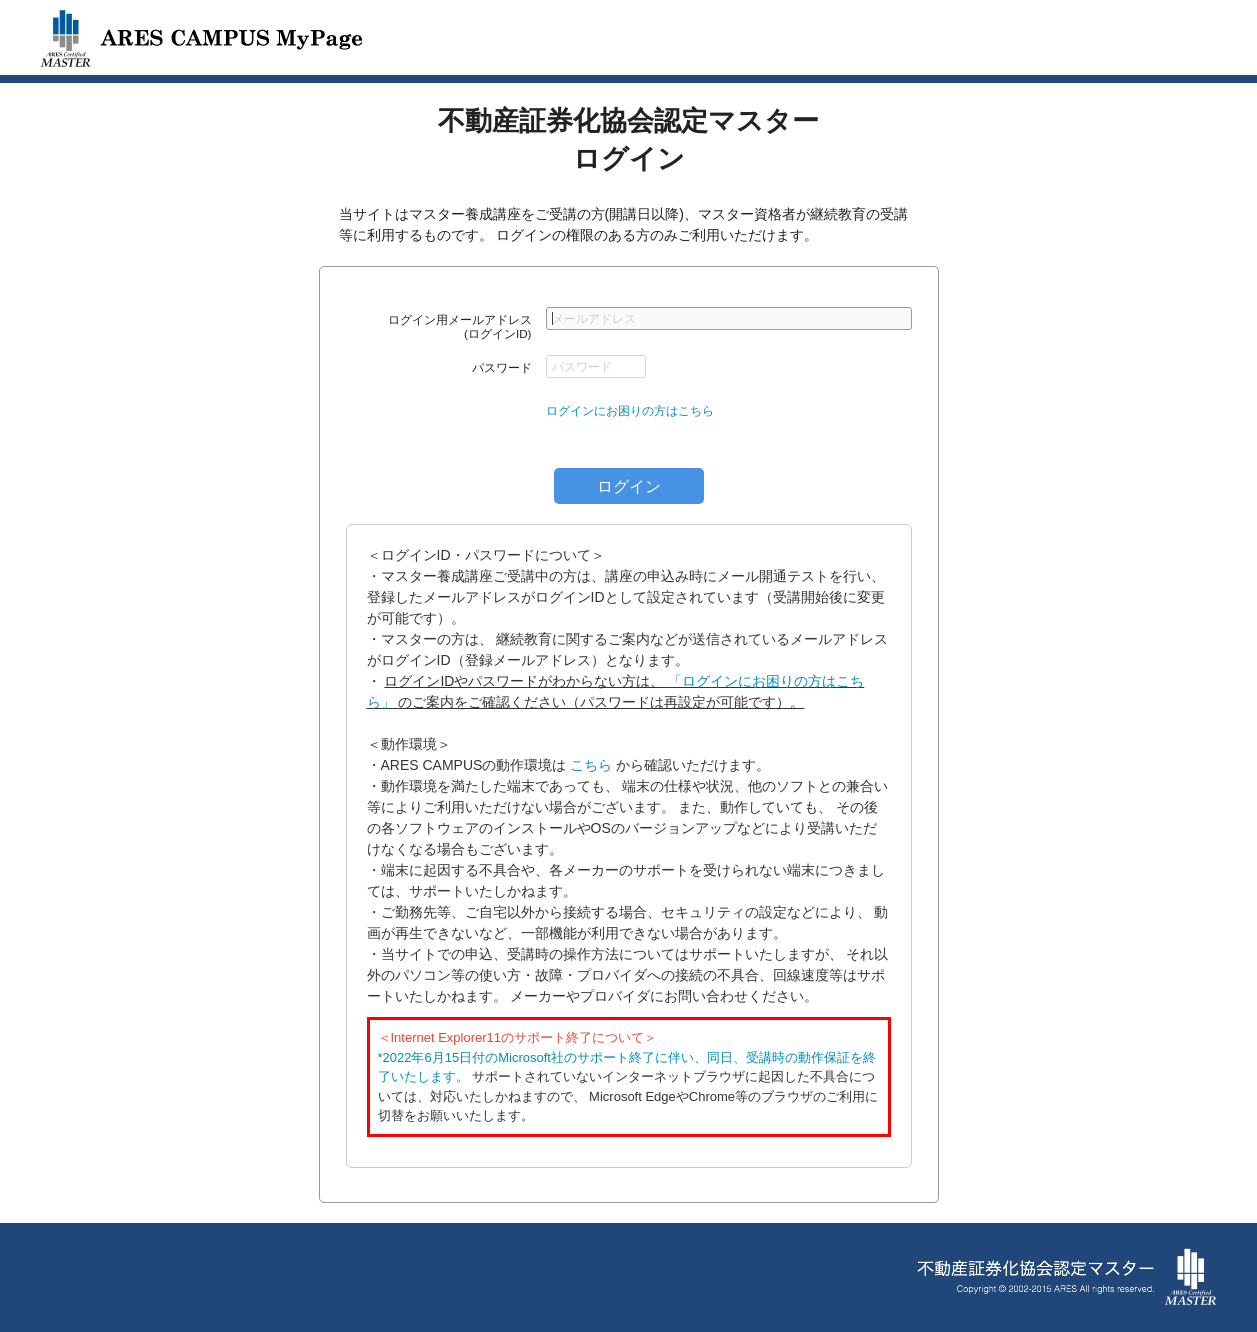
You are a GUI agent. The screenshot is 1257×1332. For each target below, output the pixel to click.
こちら (591, 765)
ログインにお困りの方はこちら (630, 410)
